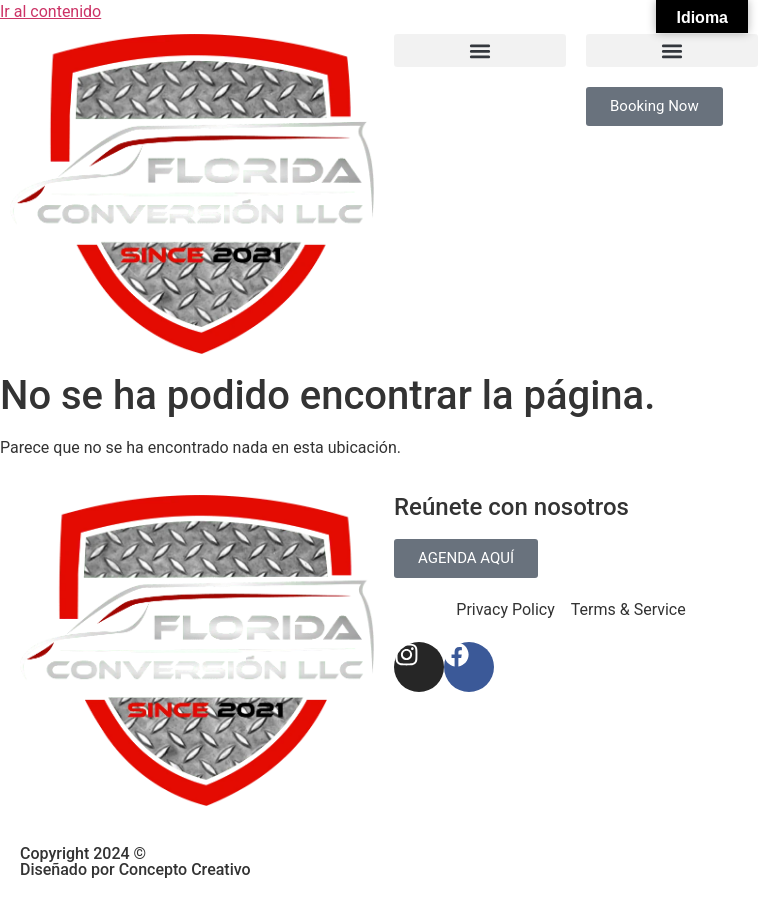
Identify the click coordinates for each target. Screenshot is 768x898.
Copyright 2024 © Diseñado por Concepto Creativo (135, 861)
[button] (480, 50)
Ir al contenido (50, 11)
